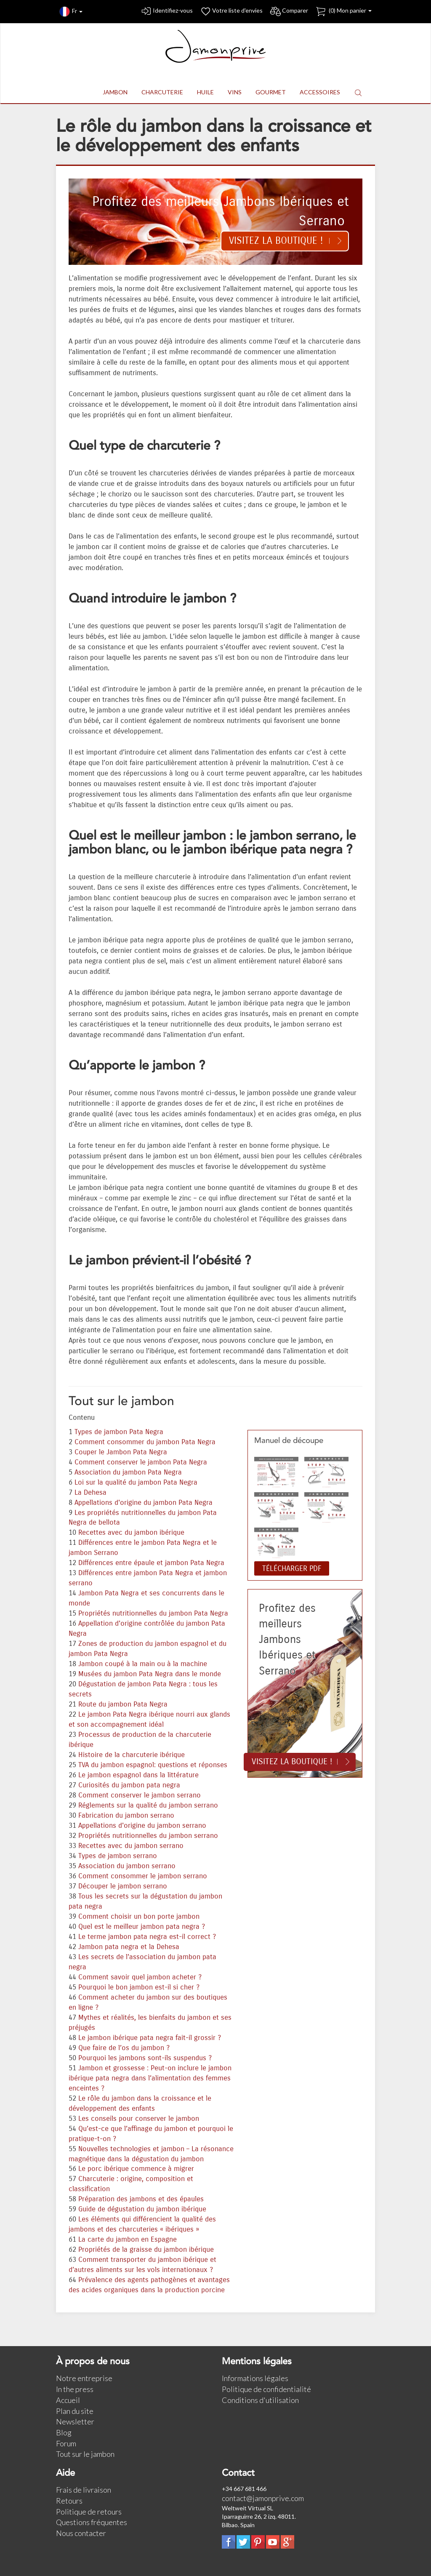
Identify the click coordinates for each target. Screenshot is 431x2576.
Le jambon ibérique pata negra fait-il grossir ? (149, 2038)
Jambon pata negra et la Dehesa (128, 1947)
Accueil (68, 2400)
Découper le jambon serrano (122, 1886)
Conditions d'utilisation (260, 2400)
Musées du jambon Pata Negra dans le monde (149, 1674)
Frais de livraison (83, 2489)
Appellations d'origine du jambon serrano (142, 1825)
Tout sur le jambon (85, 2454)
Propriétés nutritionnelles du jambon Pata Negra (153, 1613)
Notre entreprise (84, 2378)
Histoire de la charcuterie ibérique (131, 1755)
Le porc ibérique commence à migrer (136, 2169)
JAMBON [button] (115, 92)
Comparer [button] (288, 11)
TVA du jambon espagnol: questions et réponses (152, 1765)
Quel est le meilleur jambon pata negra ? (141, 1927)
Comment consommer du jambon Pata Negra (145, 1442)
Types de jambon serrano (117, 1856)
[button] (358, 92)
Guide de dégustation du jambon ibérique (142, 2209)
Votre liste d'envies (231, 11)
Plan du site (74, 2411)
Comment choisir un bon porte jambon (139, 1916)
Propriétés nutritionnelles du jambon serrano (148, 1836)
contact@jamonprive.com (263, 2498)
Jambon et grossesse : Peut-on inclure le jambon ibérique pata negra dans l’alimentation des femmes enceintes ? (150, 2078)
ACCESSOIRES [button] (320, 92)
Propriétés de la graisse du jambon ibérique (146, 2249)
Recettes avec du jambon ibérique (131, 1532)
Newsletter (75, 2421)
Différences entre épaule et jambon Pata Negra (151, 1563)
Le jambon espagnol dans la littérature (138, 1775)
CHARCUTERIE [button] (162, 92)
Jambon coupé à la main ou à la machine (142, 1664)
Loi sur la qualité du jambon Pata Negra (135, 1482)
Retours (69, 2500)
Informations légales (255, 2378)
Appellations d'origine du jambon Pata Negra (143, 1503)
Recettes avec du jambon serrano (131, 1846)
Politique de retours (89, 2511)
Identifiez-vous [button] (166, 11)
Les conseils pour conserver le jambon (138, 2119)
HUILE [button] (205, 92)
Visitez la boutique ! (276, 240)
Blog (64, 2432)
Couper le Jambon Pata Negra (120, 1452)
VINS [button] (235, 92)
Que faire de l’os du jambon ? (124, 2048)
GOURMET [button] (270, 92)
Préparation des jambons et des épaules (141, 2199)
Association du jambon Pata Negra (128, 1472)
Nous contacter (81, 2533)
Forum (66, 2443)
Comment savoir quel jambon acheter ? (140, 1977)
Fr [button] (70, 11)
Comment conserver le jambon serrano (139, 1795)
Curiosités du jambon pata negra (129, 1785)
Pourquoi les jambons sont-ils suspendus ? (145, 2058)
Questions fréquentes (91, 2522)
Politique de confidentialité (266, 2389)
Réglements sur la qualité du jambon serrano (148, 1805)
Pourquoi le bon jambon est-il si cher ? (139, 1987)
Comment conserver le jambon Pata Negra (140, 1462)
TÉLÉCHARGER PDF (291, 1568)
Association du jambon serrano (127, 1866)
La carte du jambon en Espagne (127, 2239)
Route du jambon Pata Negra (123, 1704)
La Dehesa (90, 1492)
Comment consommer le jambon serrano (142, 1876)
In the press (74, 2389)
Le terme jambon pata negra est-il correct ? (147, 1937)
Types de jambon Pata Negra (118, 1432)
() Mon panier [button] (343, 11)
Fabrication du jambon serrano (126, 1815)
